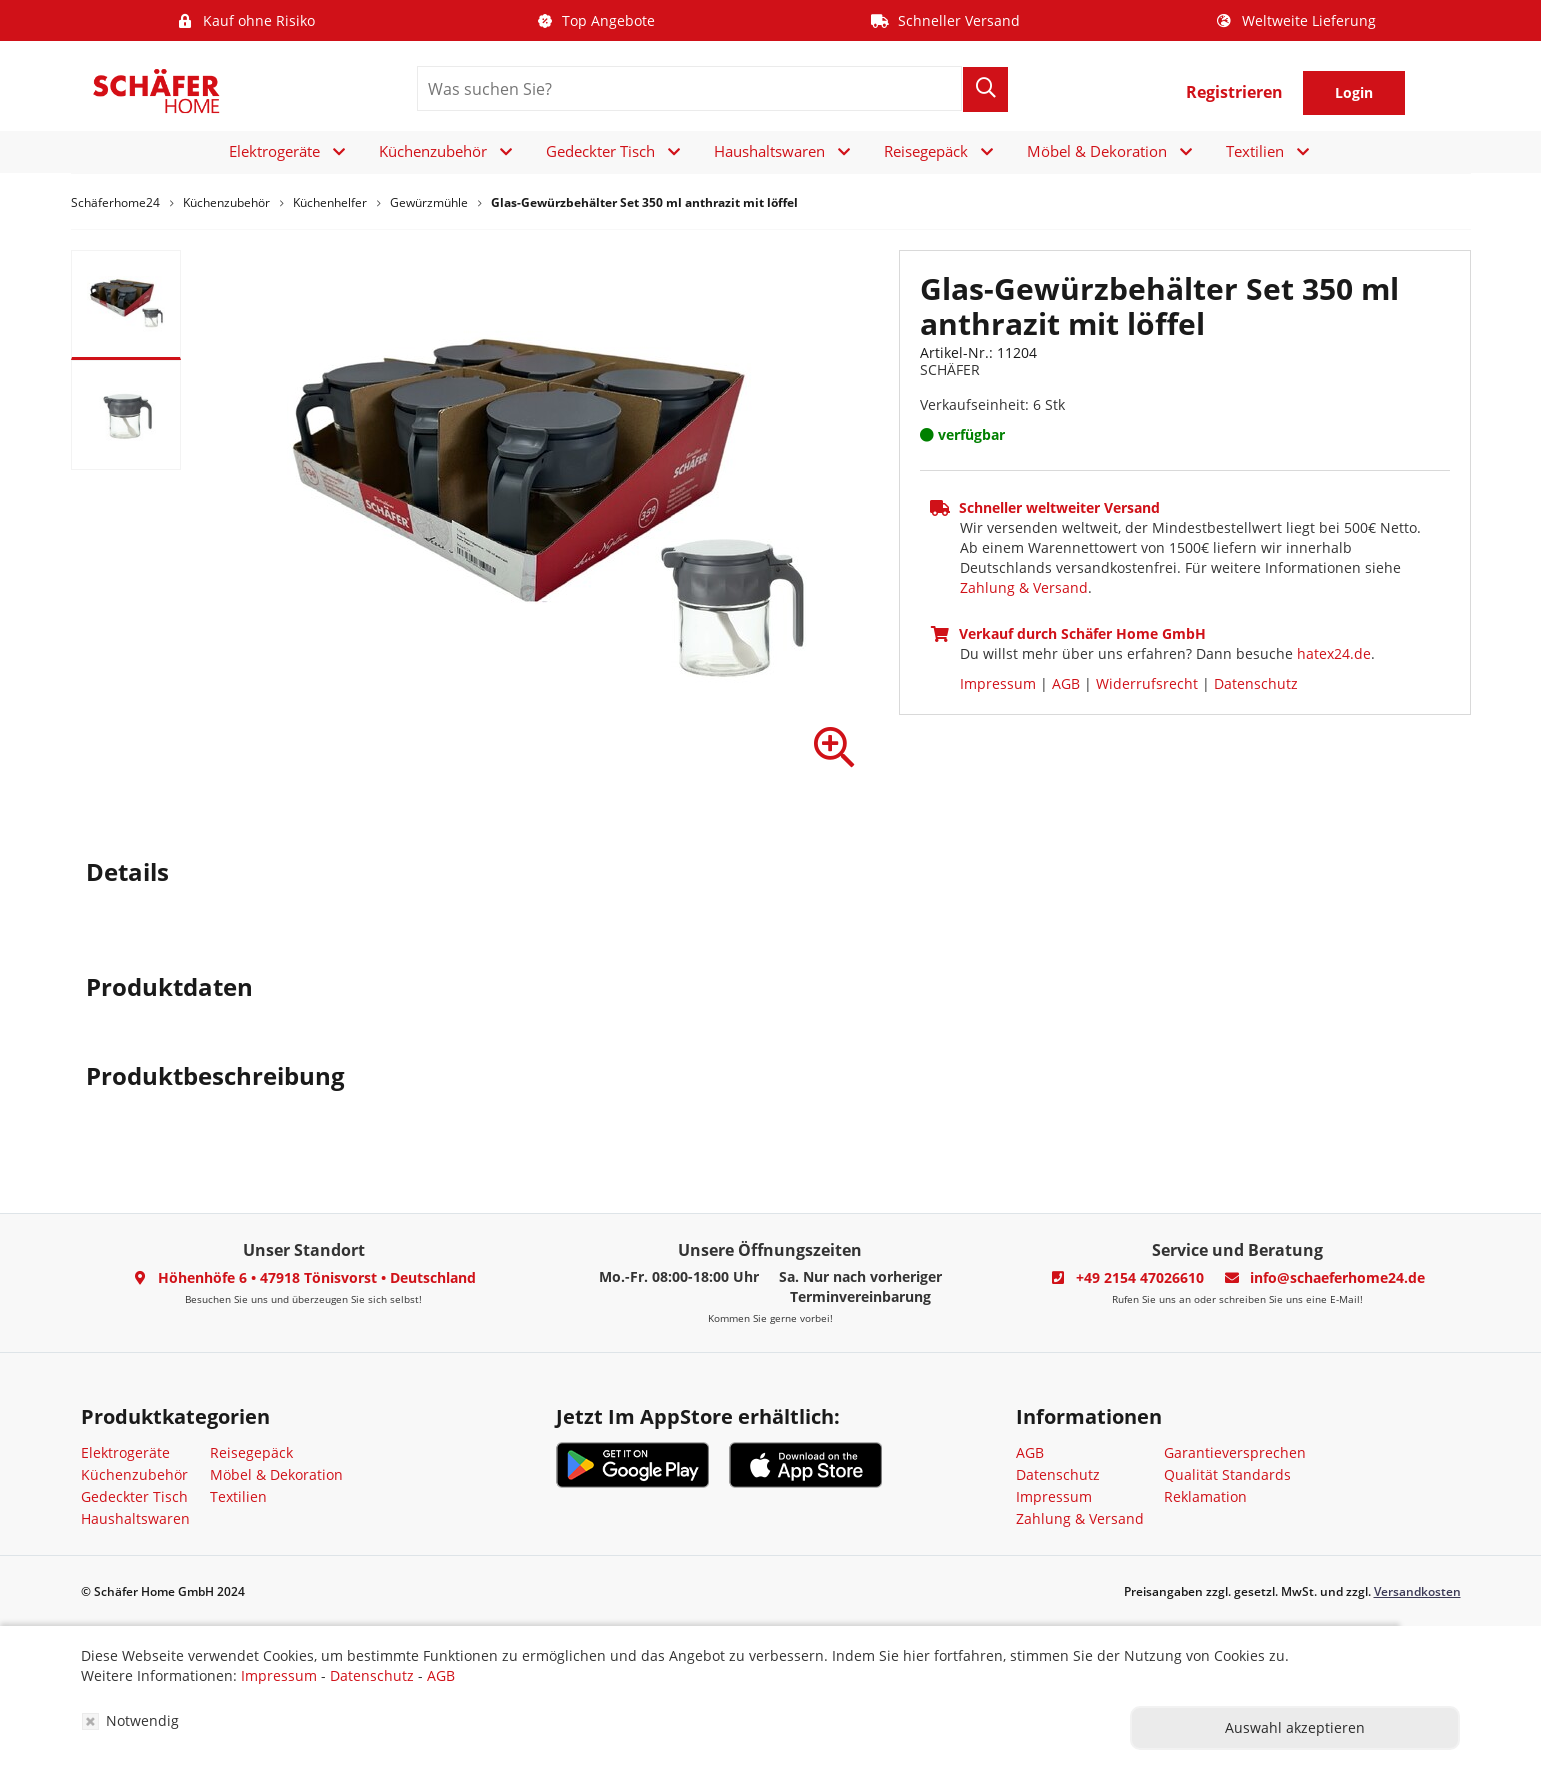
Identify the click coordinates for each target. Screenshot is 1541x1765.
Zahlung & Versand (1024, 587)
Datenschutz (1256, 683)
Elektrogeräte (274, 151)
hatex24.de (1334, 653)
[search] (689, 88)
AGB (1066, 683)
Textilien (1255, 151)
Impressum (998, 683)
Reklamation (1205, 1496)
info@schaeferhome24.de (1337, 1277)
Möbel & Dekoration (1097, 151)
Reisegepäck (926, 151)
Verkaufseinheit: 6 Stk (992, 404)
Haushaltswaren (769, 151)
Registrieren (1234, 92)
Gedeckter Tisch (600, 151)
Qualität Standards (1227, 1474)
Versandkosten (1417, 1591)
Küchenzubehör (433, 151)
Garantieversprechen (1235, 1452)
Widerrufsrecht (1147, 683)
